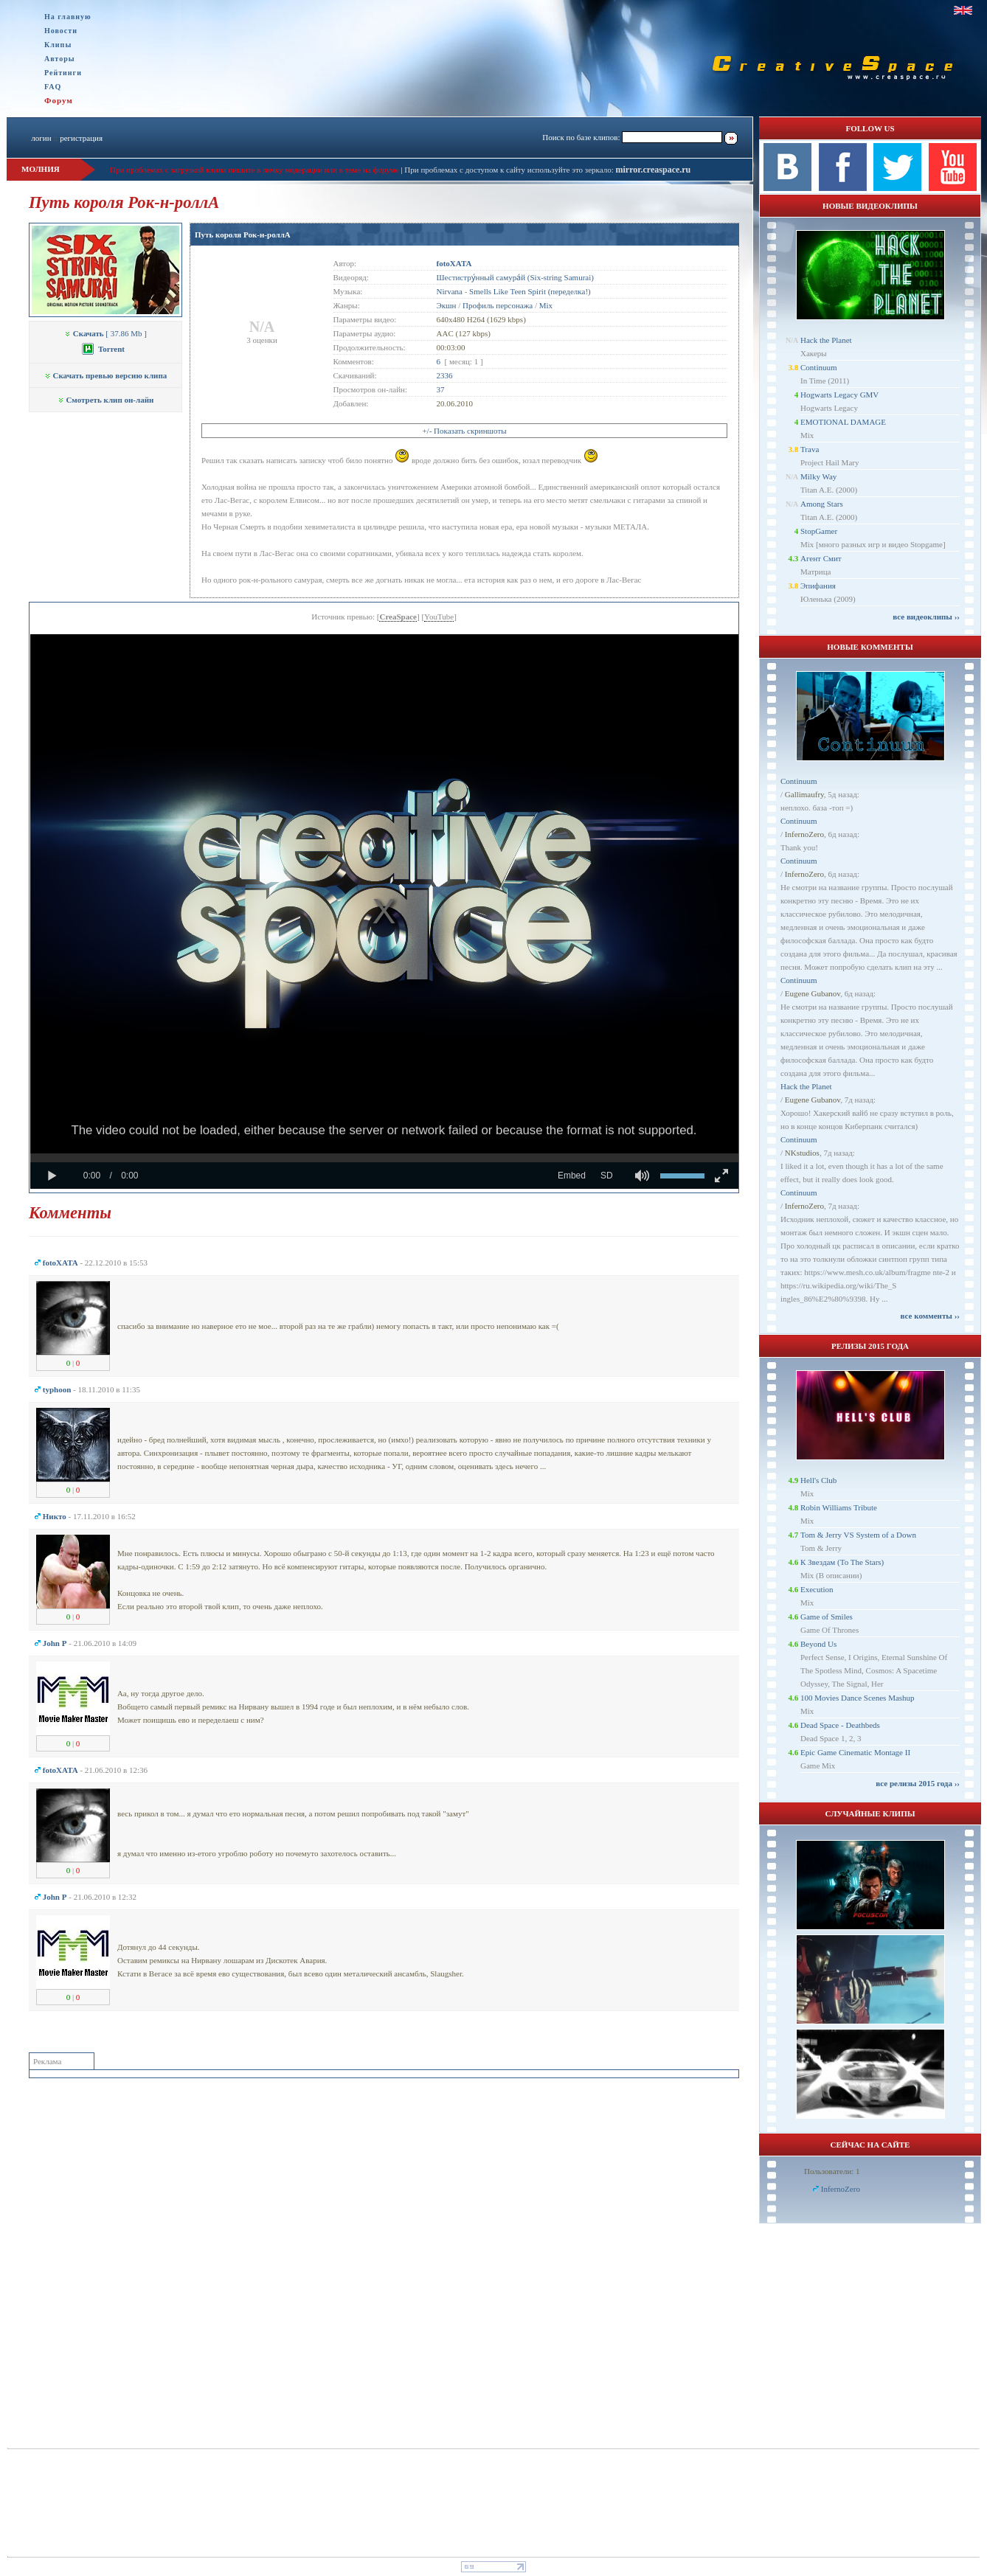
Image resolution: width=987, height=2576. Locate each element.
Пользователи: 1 (832, 2171)
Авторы (59, 59)
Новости (60, 31)
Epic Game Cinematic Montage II (855, 1752)
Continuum (818, 367)
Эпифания (818, 585)
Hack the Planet (826, 340)
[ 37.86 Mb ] (105, 333)
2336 (445, 375)
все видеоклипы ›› (926, 616)
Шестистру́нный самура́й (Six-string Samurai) (515, 277)
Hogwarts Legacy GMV (839, 394)
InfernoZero (804, 834)
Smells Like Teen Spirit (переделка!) (530, 291)
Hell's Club (818, 1480)
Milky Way (818, 476)
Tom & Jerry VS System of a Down (858, 1534)
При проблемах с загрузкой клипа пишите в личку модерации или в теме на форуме (254, 169)
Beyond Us (818, 1643)
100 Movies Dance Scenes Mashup (857, 1697)
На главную (67, 17)
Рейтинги (63, 73)
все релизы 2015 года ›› (918, 1783)
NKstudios (802, 1152)
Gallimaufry (804, 794)
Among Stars (821, 503)
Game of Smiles (826, 1616)
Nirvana (450, 291)
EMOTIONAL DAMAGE (843, 421)
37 (441, 389)
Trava (809, 449)
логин (41, 137)
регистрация (81, 137)
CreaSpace (398, 616)
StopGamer (818, 531)
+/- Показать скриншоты (464, 430)
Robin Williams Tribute (838, 1507)
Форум (58, 100)
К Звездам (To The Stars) (842, 1562)
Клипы (58, 45)
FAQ (52, 87)
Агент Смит (821, 558)
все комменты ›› (930, 1315)
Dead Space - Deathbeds (840, 1725)
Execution (817, 1589)
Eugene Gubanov (812, 993)
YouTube (439, 616)
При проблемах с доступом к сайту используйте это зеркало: (509, 169)
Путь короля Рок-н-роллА (243, 234)
